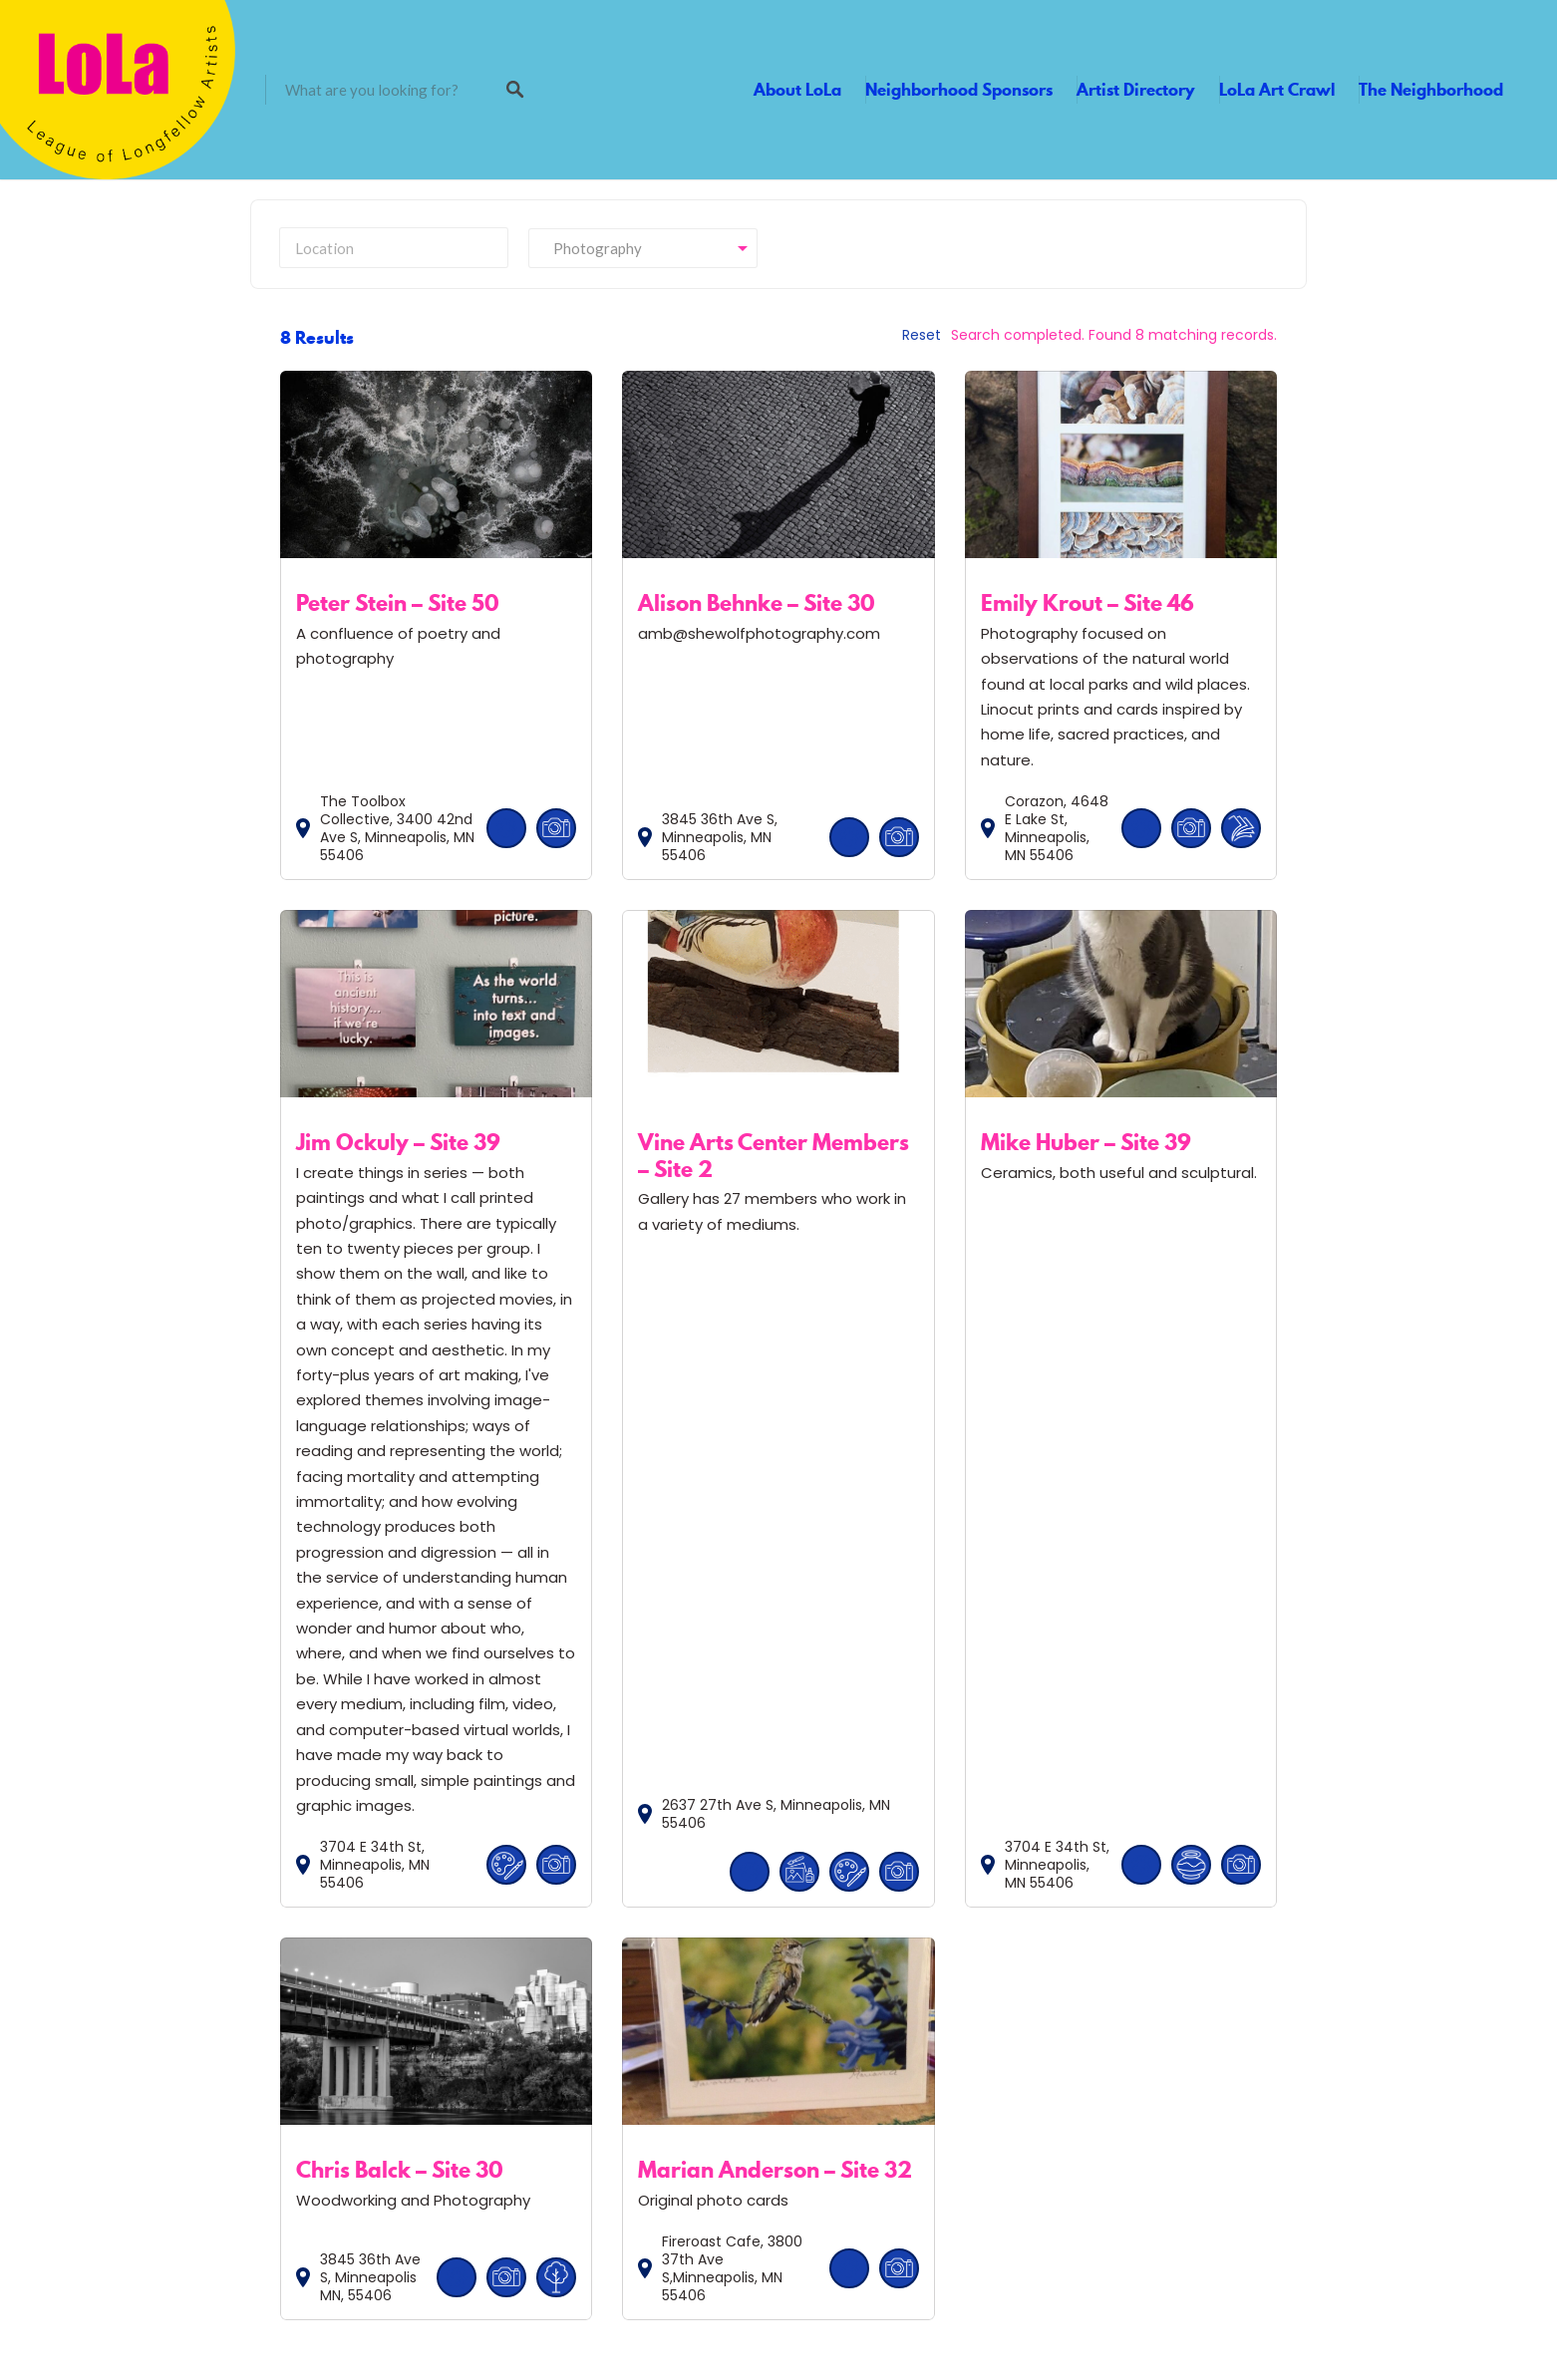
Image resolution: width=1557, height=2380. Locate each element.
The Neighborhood (1431, 90)
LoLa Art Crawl (1277, 90)
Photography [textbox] (593, 248)
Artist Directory (1136, 90)
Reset (921, 335)
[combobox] (643, 248)
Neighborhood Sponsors (959, 90)
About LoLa (797, 90)
